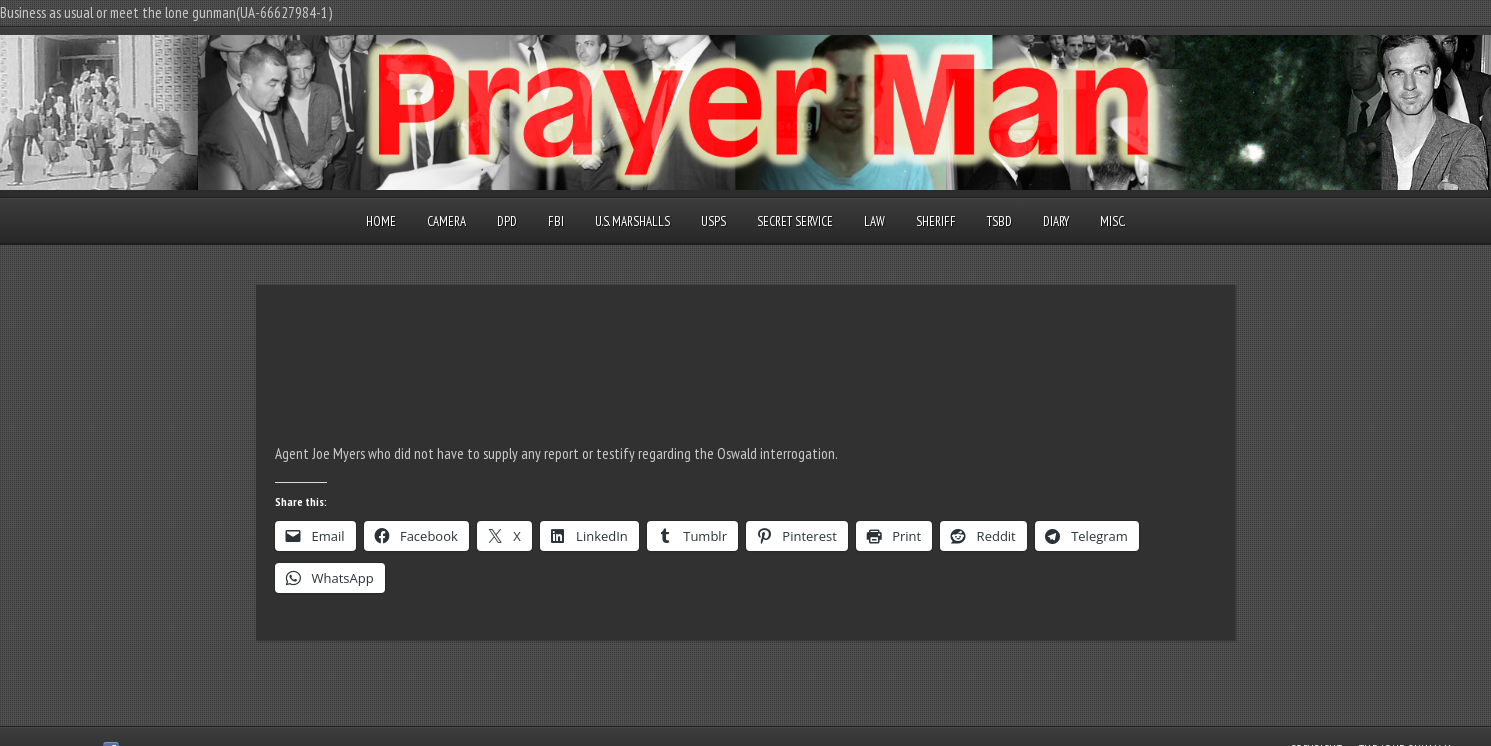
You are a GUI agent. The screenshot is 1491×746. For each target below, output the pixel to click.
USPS (713, 221)
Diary (1056, 221)
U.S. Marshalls (632, 221)
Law (874, 221)
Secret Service (795, 221)
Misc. (1112, 221)
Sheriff (936, 221)
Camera (446, 221)
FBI (556, 221)
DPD (507, 221)
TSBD (999, 221)
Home (381, 221)
